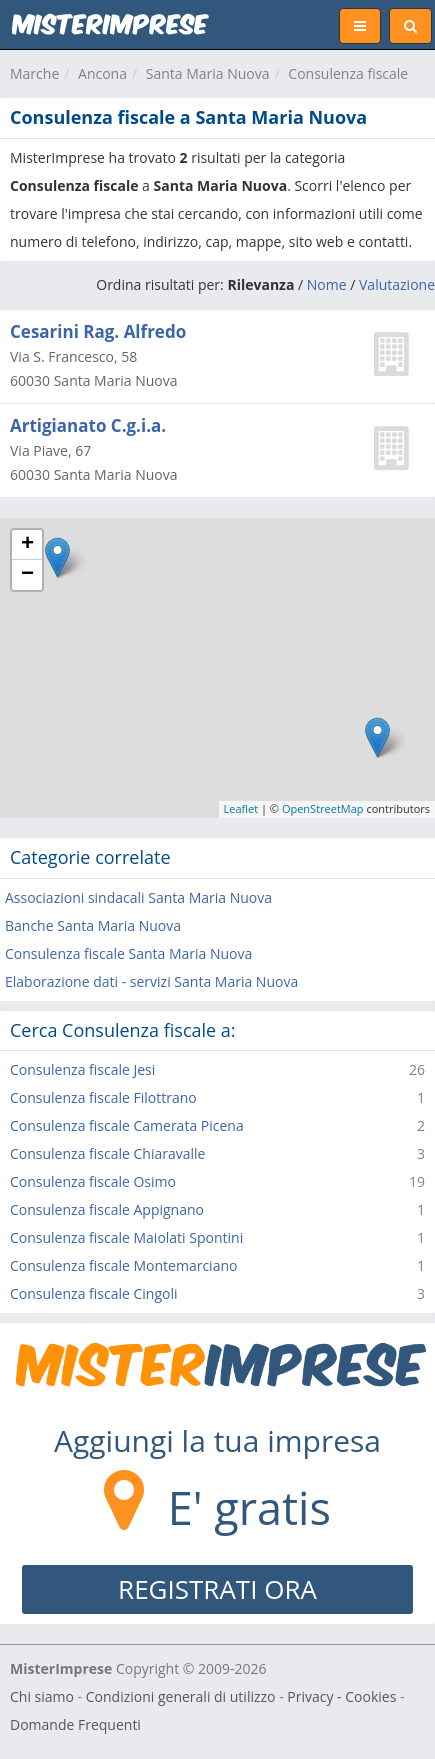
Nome (327, 284)
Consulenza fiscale (348, 73)
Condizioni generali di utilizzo (181, 1696)
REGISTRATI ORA (217, 1589)
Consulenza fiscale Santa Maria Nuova (128, 953)
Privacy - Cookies (341, 1696)
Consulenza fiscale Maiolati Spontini (126, 1237)
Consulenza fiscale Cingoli (94, 1293)
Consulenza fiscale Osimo (93, 1181)
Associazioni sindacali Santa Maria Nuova (138, 897)
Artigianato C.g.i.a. (88, 425)
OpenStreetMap (323, 808)
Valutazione (397, 284)
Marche (34, 73)
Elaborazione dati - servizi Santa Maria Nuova (151, 981)
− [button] (27, 575)
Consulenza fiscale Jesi (82, 1069)
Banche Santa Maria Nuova (93, 925)
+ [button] (27, 545)
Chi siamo (42, 1696)
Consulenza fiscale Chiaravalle (107, 1153)
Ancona (102, 73)
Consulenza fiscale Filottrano (103, 1097)
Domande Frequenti (75, 1724)
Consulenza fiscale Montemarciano (123, 1265)
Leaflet (241, 808)
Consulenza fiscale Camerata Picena (127, 1125)
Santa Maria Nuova (208, 73)
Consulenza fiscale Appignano (107, 1209)
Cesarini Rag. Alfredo (98, 331)
